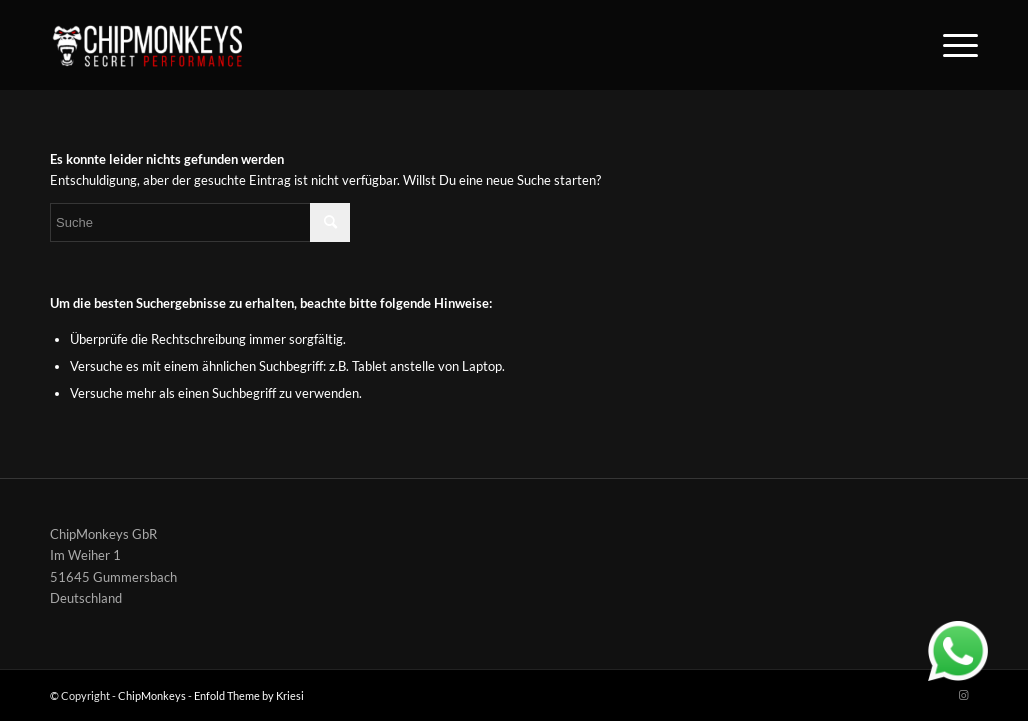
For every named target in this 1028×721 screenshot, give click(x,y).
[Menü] (954, 45)
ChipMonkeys (152, 695)
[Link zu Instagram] (963, 695)
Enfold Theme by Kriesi (249, 695)
